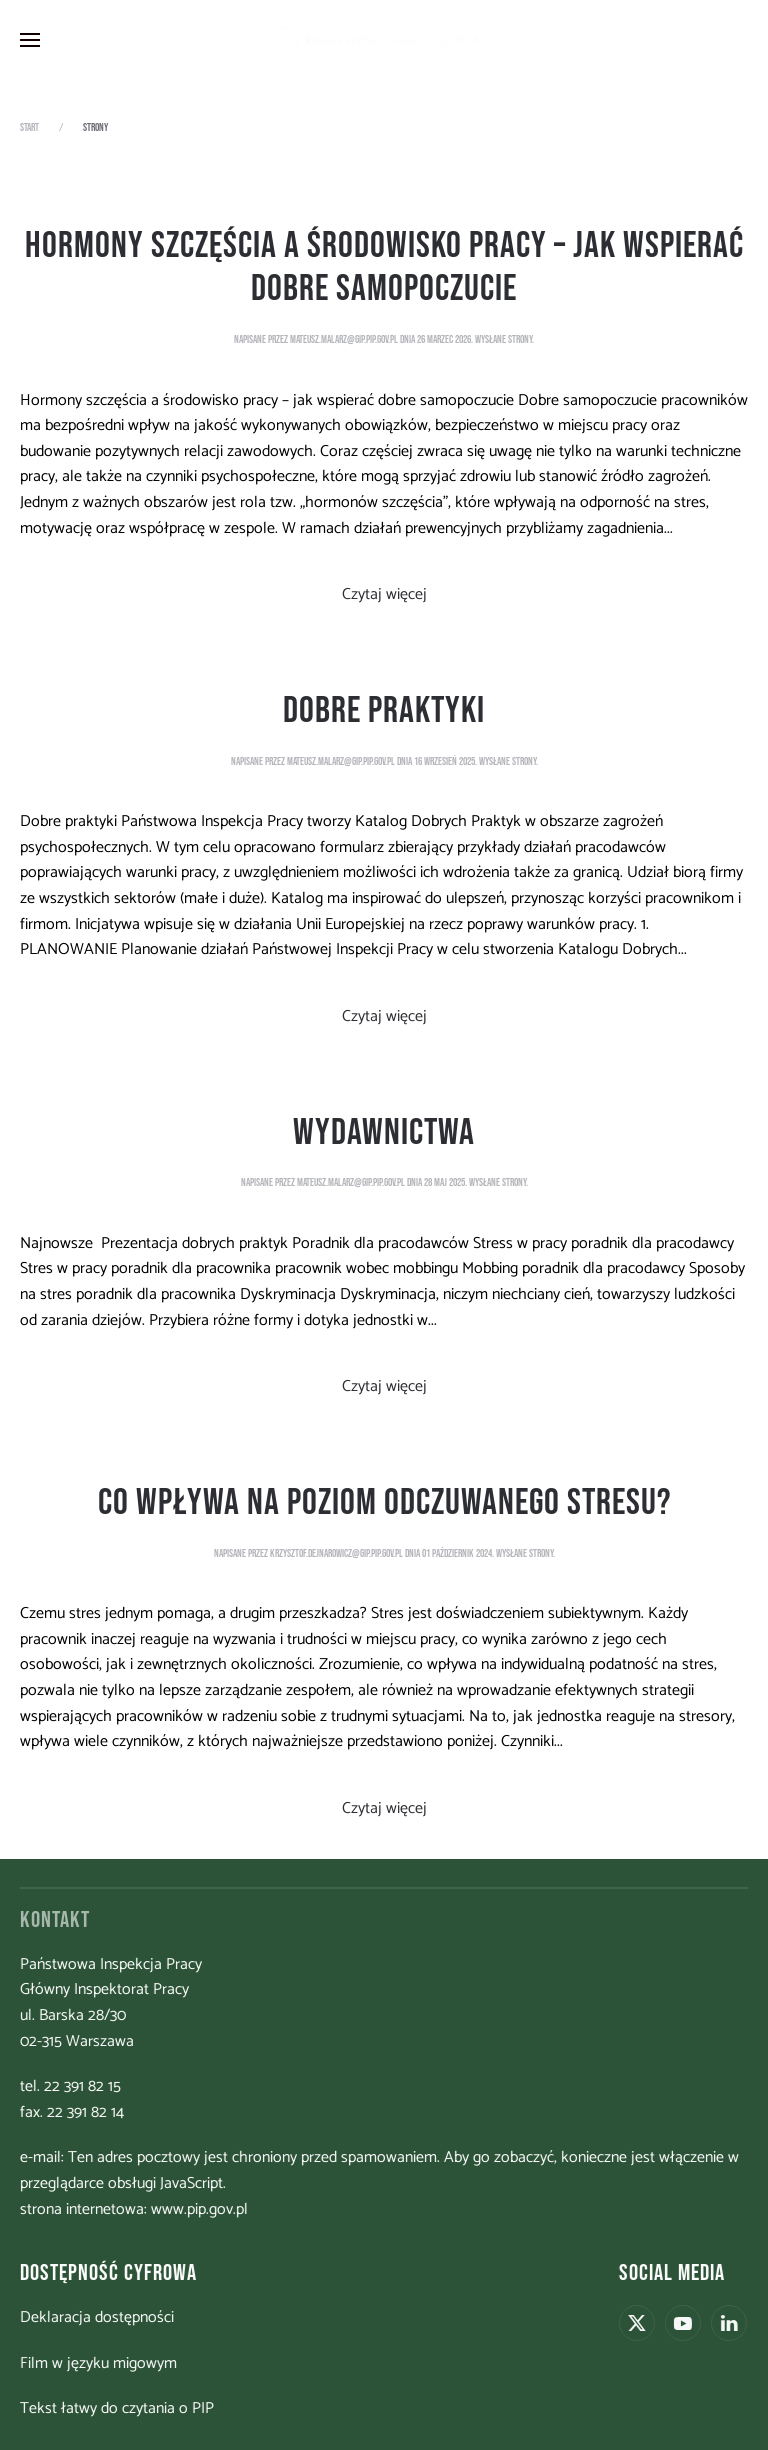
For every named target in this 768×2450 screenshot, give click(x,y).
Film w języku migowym (96, 2363)
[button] (30, 40)
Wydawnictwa (384, 1133)
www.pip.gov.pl (197, 2209)
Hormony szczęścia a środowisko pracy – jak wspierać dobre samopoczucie (384, 268)
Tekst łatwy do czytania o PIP (115, 2408)
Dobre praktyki (384, 711)
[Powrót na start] (384, 40)
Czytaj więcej (384, 594)
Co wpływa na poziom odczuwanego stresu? (384, 1503)
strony (520, 339)
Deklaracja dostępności (95, 2317)
